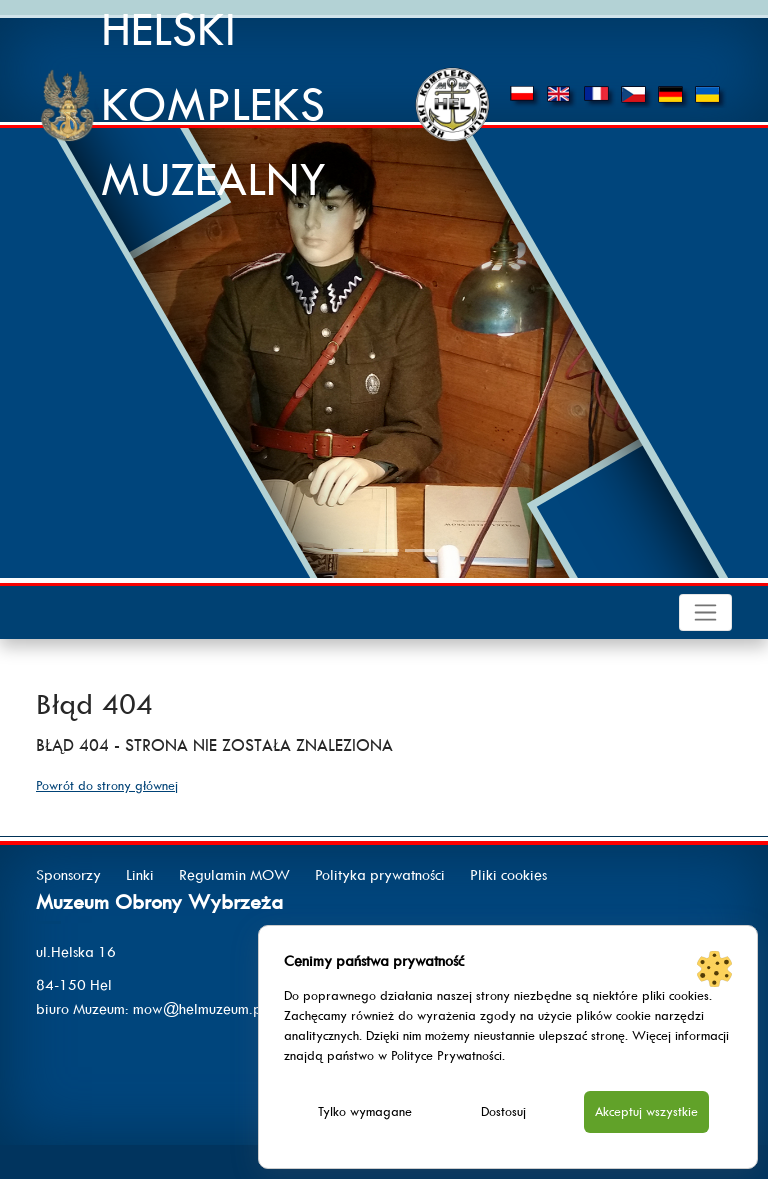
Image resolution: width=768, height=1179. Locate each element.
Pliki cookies (508, 875)
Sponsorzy (68, 875)
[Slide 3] (420, 550)
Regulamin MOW (234, 875)
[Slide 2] (384, 550)
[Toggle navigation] (705, 612)
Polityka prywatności (380, 875)
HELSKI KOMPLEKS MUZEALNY (214, 104)
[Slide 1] (348, 550)
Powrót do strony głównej (107, 785)
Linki (140, 875)
